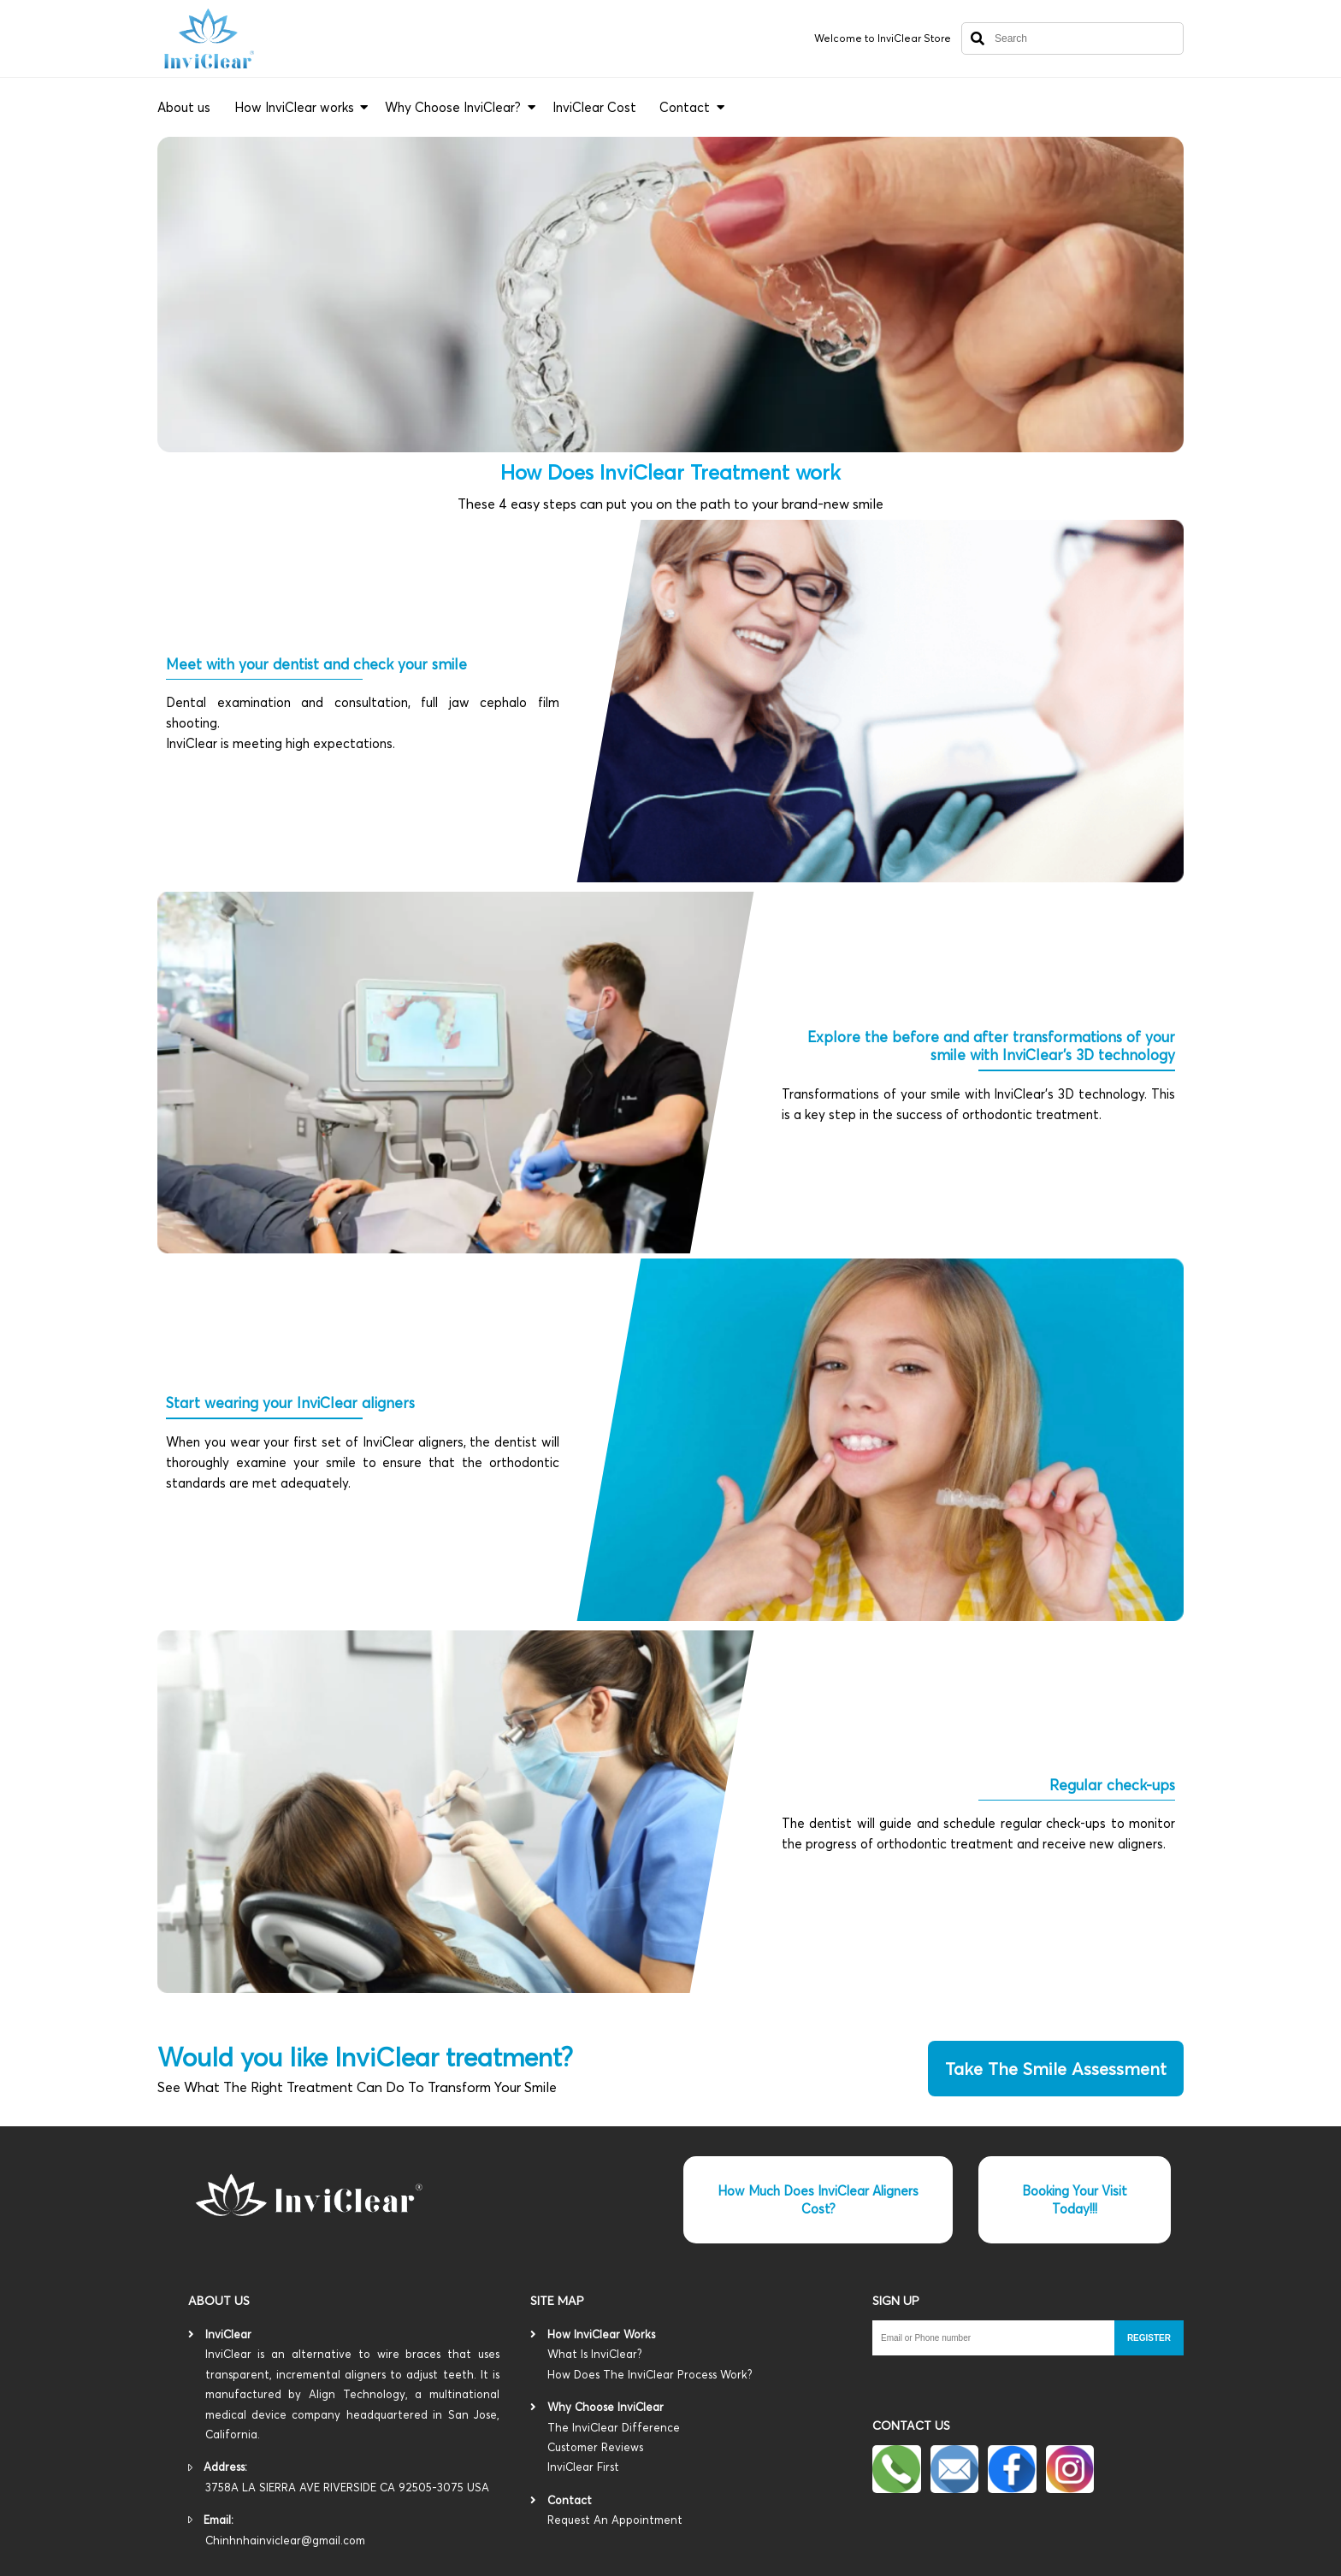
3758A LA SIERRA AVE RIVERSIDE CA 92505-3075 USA (347, 2487)
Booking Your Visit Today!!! (1074, 2200)
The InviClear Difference (694, 2449)
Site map (557, 2300)
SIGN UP (895, 2300)
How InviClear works (294, 107)
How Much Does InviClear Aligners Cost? (818, 2200)
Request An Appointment (614, 2519)
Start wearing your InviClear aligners (290, 1403)
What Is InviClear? (694, 2365)
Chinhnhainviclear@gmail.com (285, 2540)
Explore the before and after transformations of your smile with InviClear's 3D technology (991, 1046)
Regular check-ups (1112, 1785)
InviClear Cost (594, 107)
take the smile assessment (1056, 2068)
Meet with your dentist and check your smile (316, 664)
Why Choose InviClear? (453, 107)
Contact (684, 107)
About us (183, 107)
